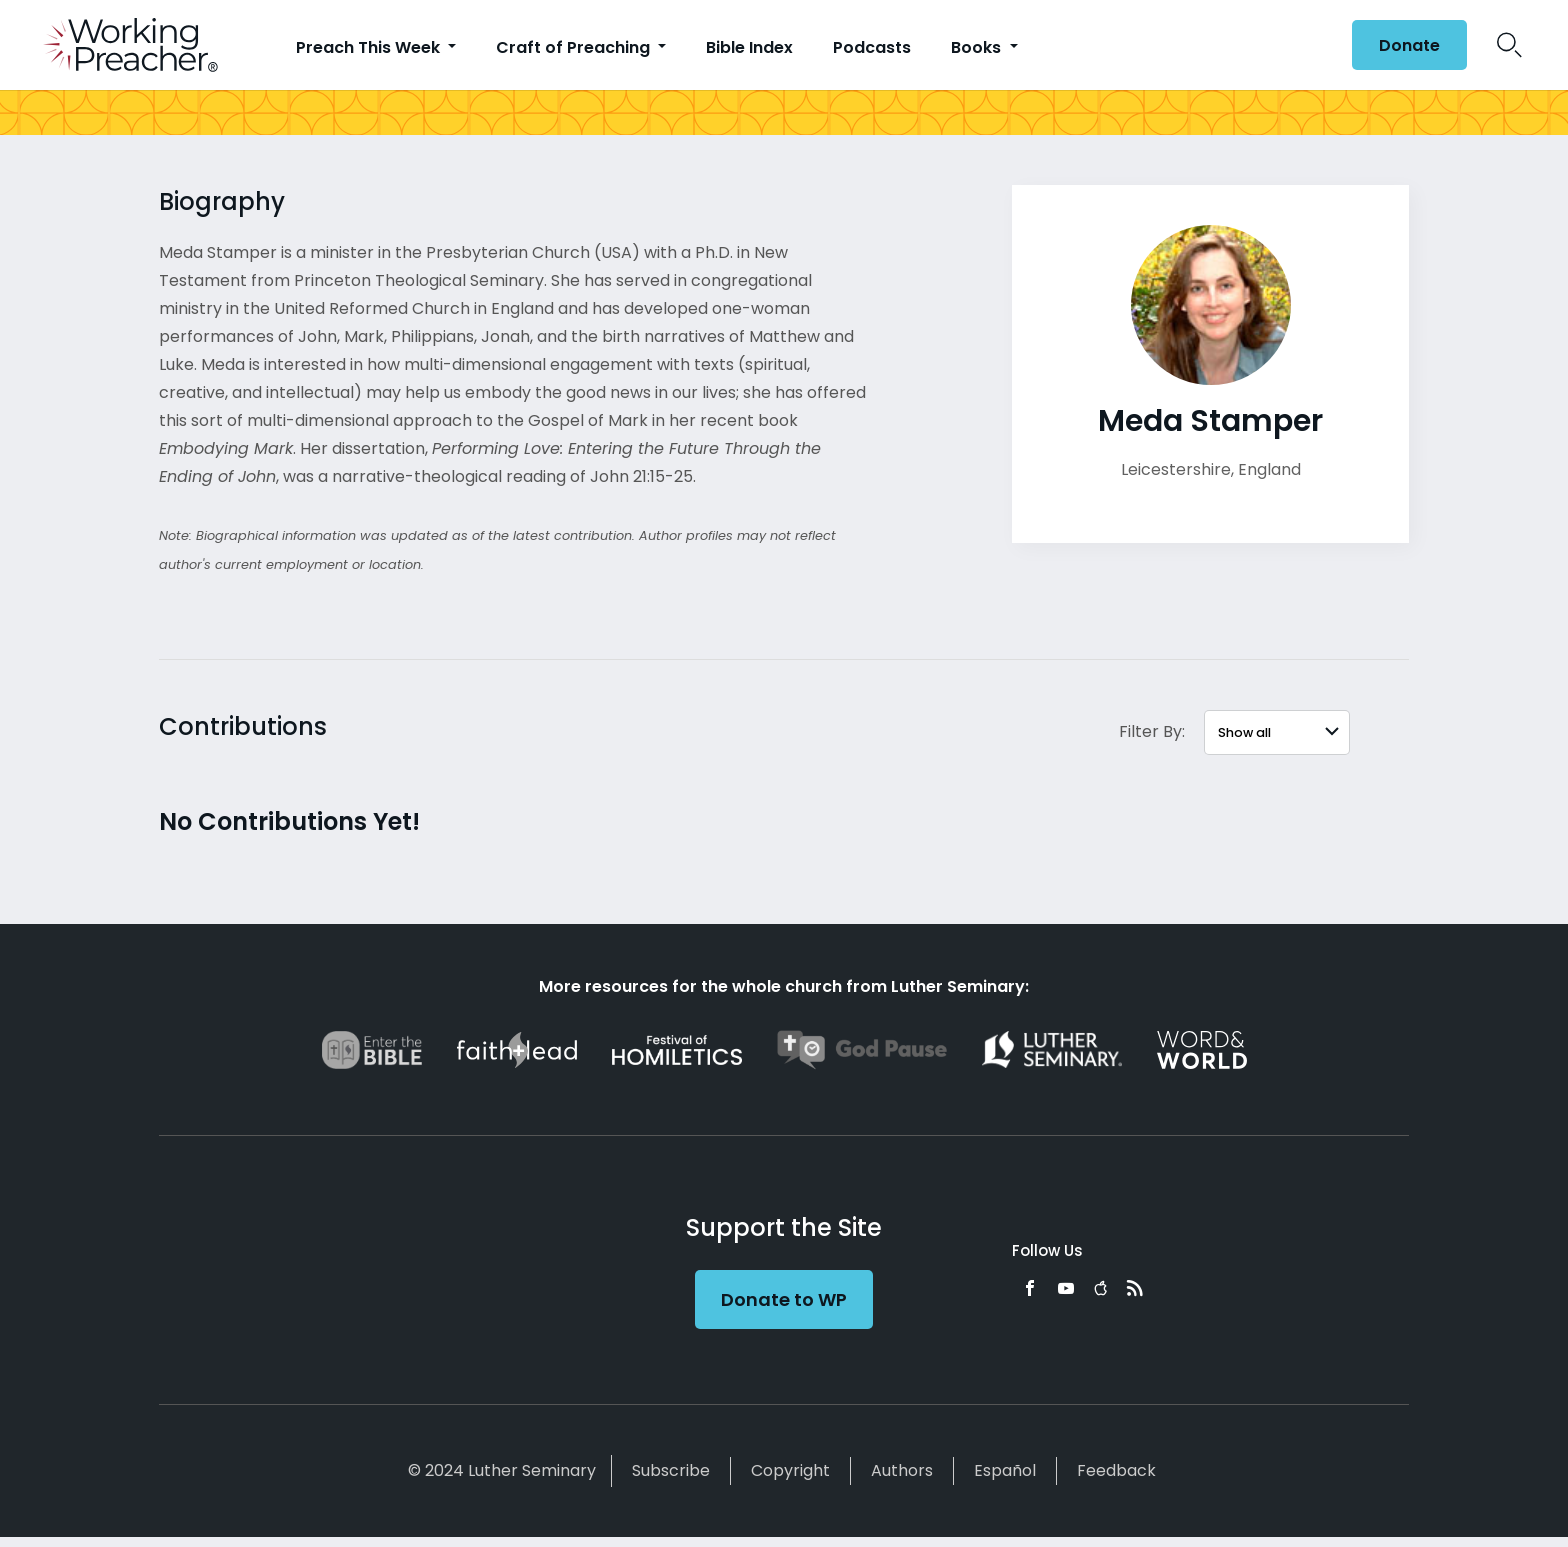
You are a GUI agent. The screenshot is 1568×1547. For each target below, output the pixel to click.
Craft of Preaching (575, 47)
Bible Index (749, 47)
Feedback (1116, 1470)
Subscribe (671, 1470)
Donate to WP (784, 1299)
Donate (1409, 45)
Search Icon (1509, 45)
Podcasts (872, 47)
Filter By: (1152, 731)
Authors (902, 1470)
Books (978, 47)
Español (1005, 1470)
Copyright (790, 1470)
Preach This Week (370, 47)
